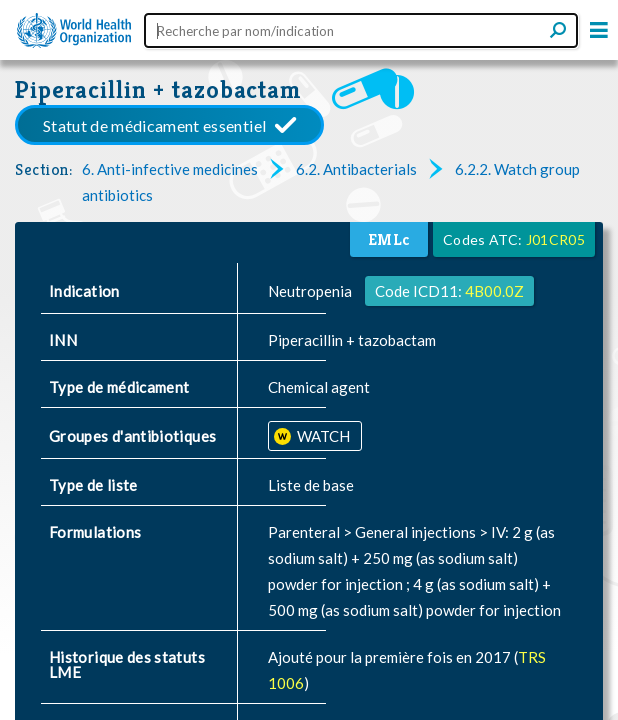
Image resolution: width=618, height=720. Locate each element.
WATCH (322, 436)
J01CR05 (555, 239)
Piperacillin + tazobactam (158, 89)
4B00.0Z (494, 291)
